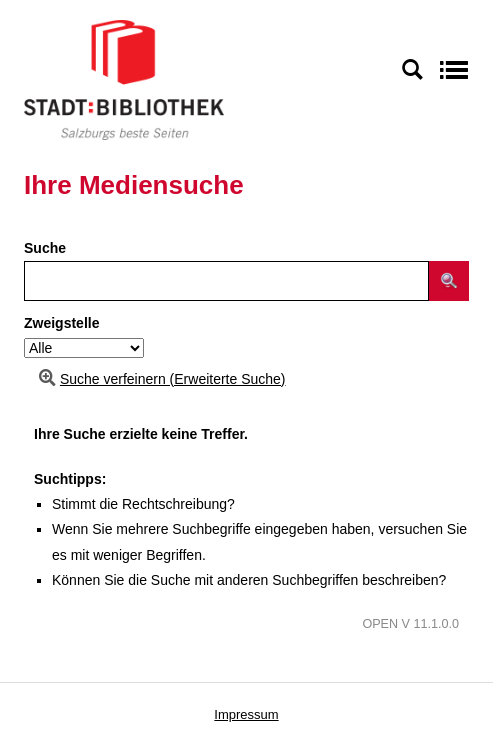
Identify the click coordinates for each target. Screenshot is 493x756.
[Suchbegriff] (226, 281)
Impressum (246, 714)
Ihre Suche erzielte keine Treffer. (141, 434)
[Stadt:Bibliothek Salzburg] (124, 79)
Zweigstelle (61, 323)
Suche (45, 248)
